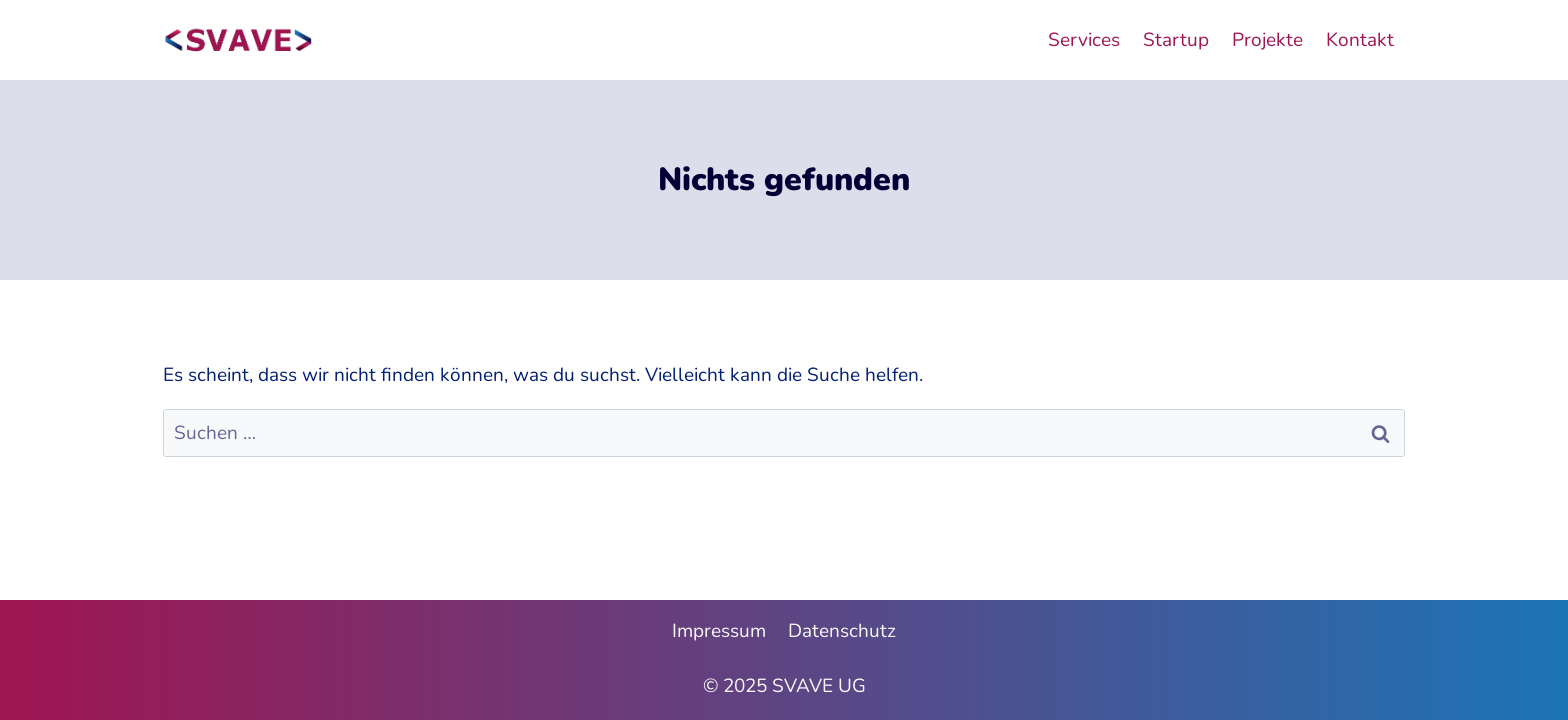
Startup (1176, 40)
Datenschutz (842, 631)
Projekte (1267, 40)
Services (1084, 40)
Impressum (719, 631)
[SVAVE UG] (238, 40)
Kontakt (1360, 40)
